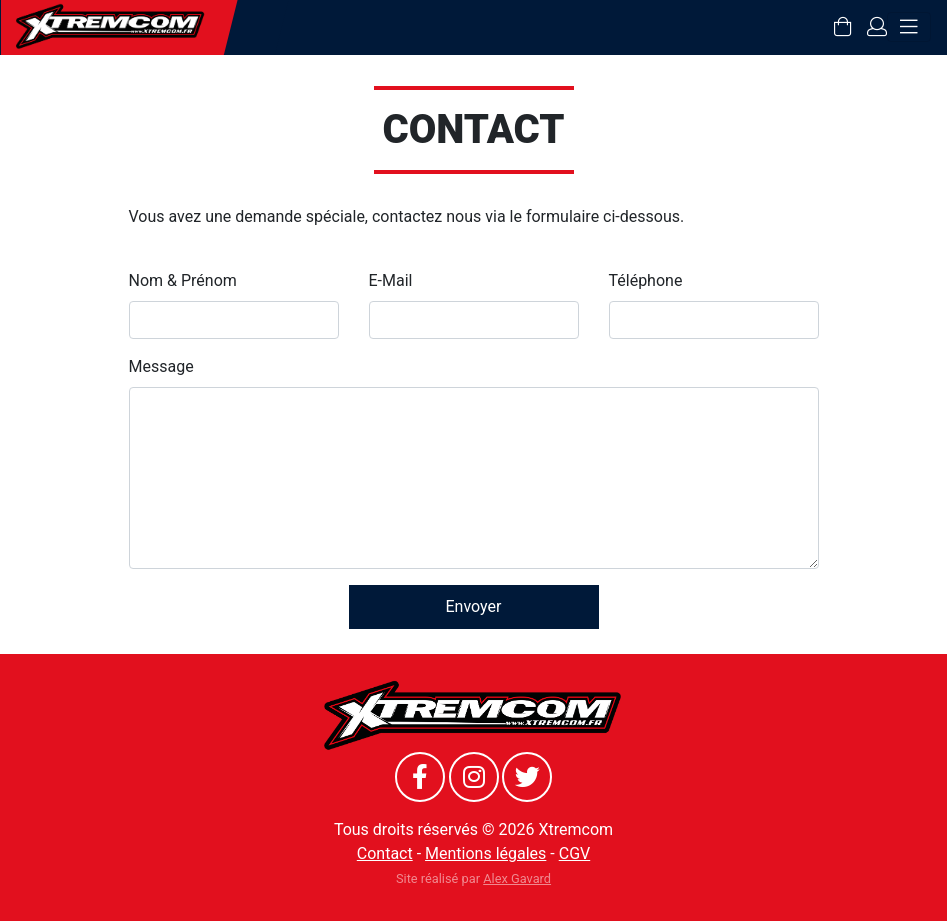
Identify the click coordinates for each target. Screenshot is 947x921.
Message (161, 366)
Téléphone (646, 280)
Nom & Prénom (183, 280)
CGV (575, 853)
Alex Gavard (517, 878)
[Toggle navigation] (909, 27)
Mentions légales (485, 853)
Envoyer (474, 606)
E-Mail (391, 280)
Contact (385, 853)
